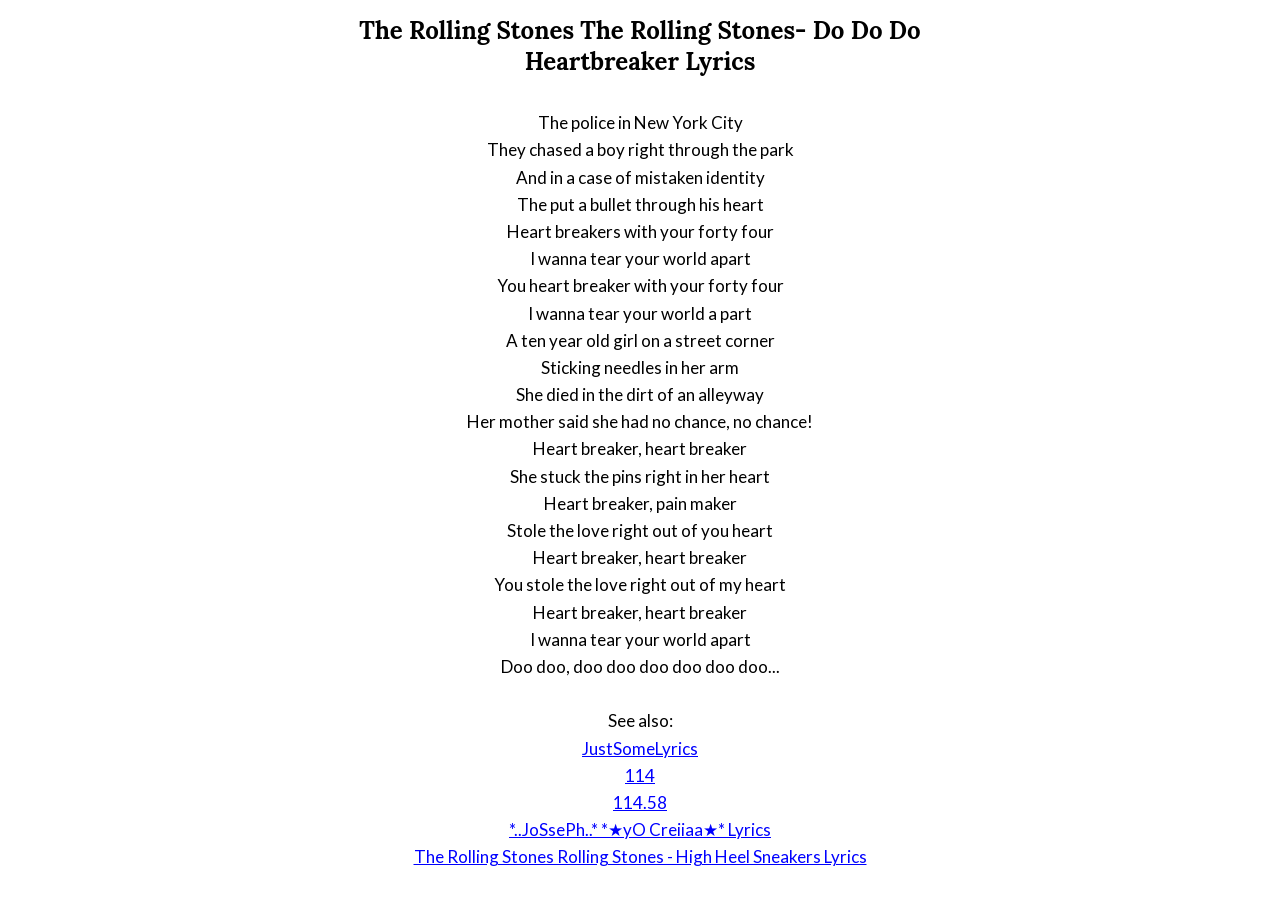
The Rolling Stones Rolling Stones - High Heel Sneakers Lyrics (640, 856)
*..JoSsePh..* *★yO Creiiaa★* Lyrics (640, 829)
